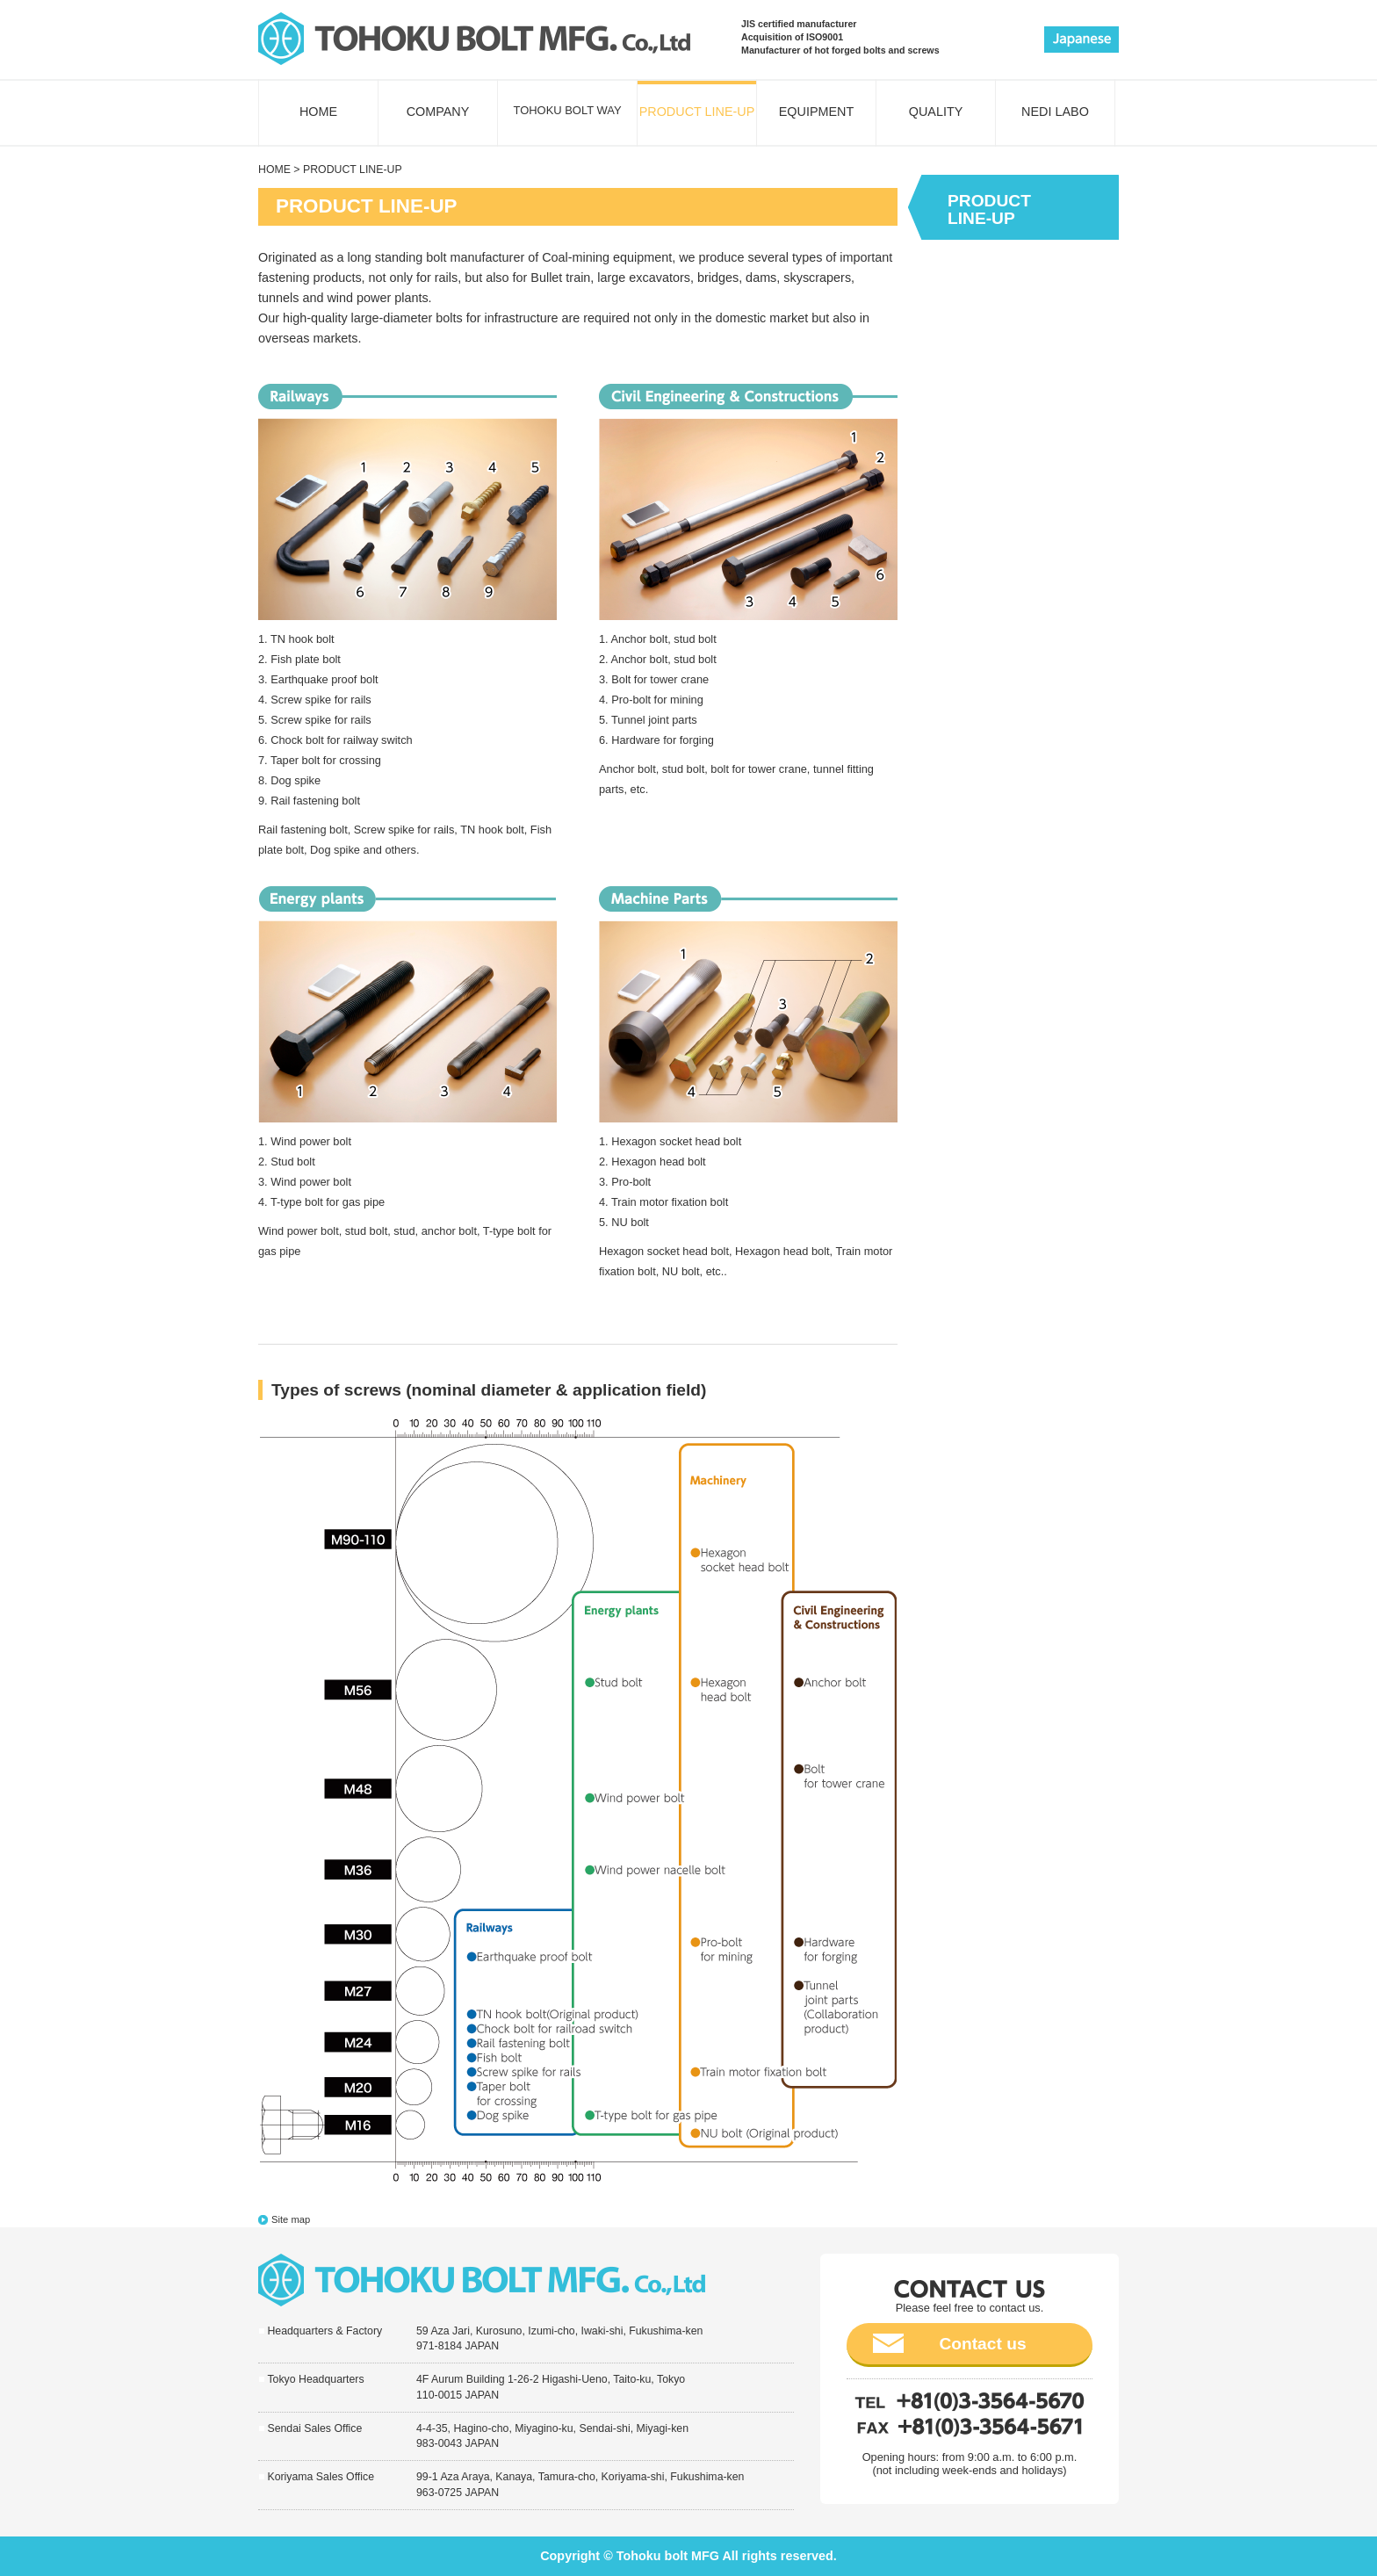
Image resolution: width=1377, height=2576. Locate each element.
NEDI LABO (1055, 112)
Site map (290, 2219)
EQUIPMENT (816, 112)
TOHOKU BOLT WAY (567, 110)
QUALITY (936, 112)
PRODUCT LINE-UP (697, 112)
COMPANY (438, 112)
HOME (318, 112)
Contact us (982, 2343)
